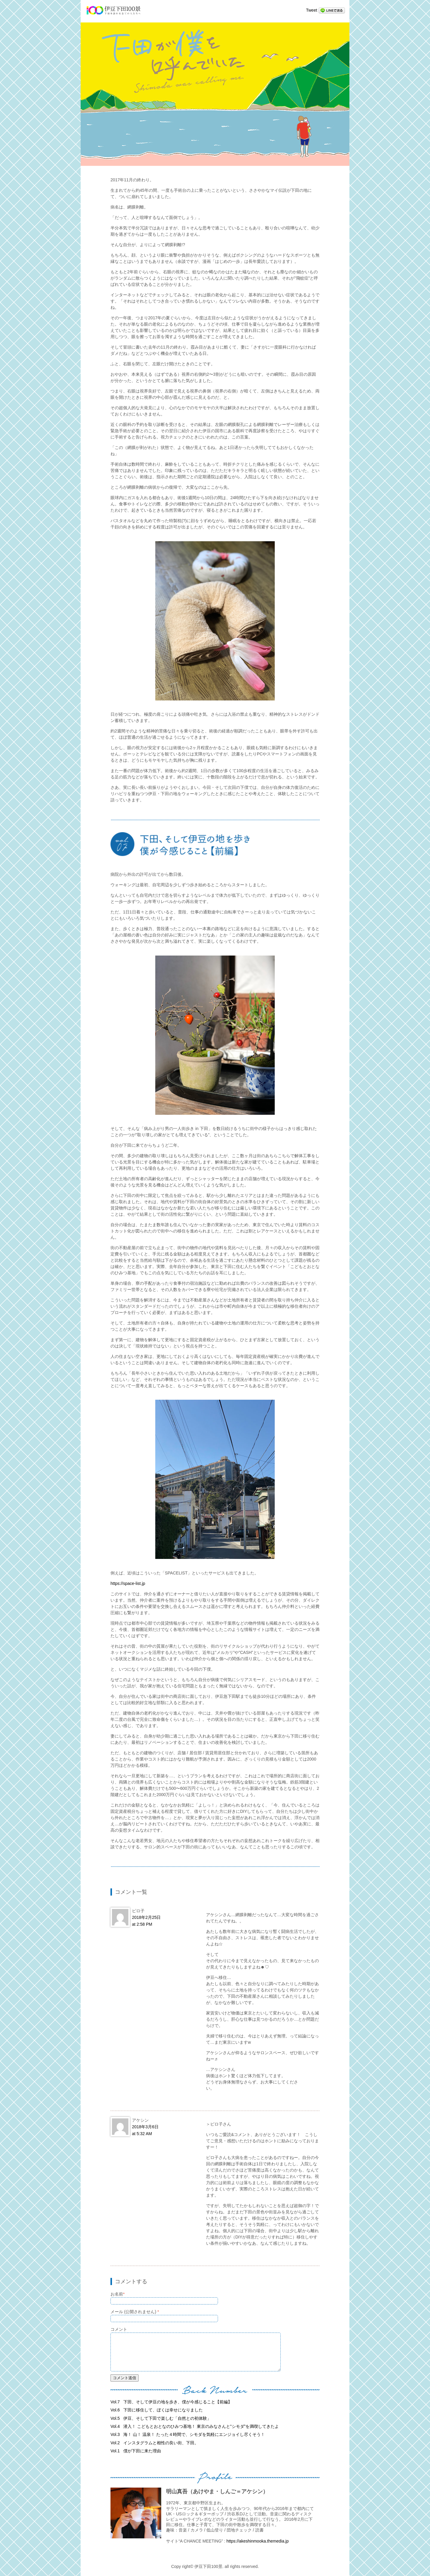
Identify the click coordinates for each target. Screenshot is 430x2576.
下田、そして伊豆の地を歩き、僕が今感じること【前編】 (171, 2401)
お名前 (117, 2294)
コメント (118, 2329)
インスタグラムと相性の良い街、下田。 (154, 2442)
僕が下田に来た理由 (135, 2450)
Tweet (311, 10)
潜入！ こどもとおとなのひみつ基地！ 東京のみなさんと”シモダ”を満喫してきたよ (194, 2426)
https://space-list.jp (127, 1583)
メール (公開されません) (134, 2311)
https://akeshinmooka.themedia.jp (257, 2541)
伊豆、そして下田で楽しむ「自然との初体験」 (160, 2418)
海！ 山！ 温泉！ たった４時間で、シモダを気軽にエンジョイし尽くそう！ (187, 2434)
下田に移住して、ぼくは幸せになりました (156, 2410)
